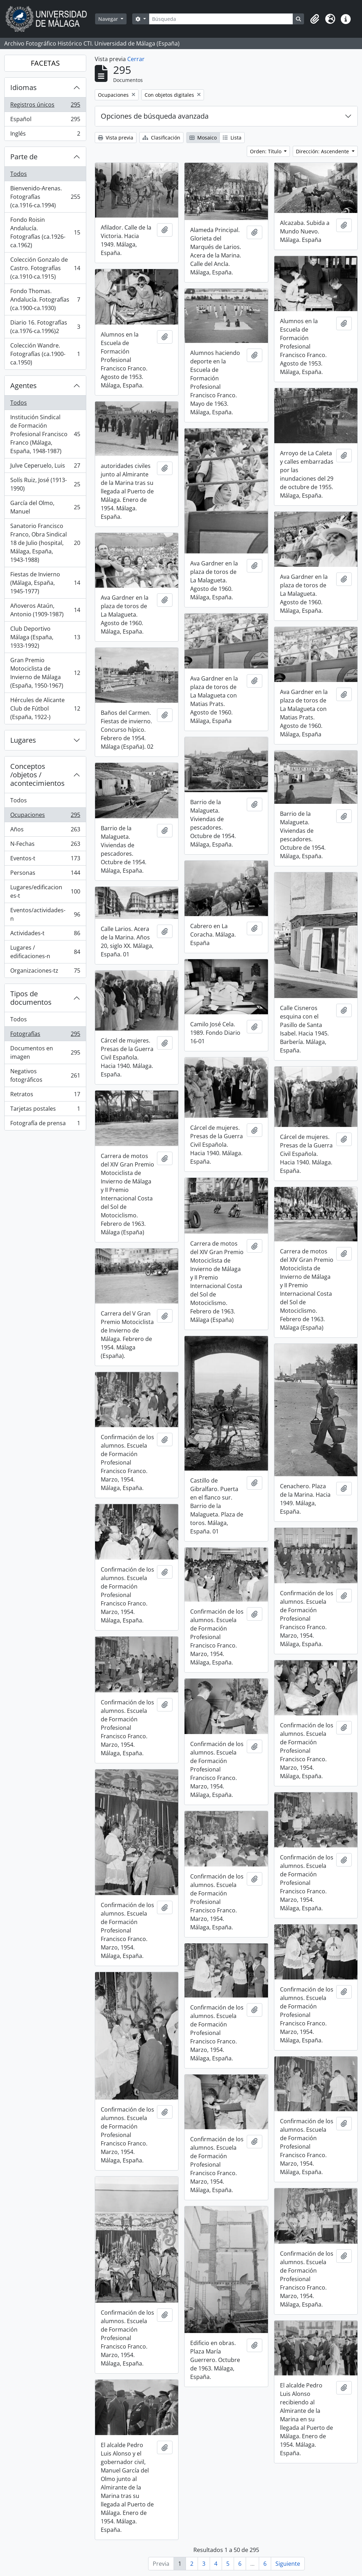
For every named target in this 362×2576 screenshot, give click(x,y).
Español (45, 120)
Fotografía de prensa (45, 1124)
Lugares (23, 740)
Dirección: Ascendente (323, 151)
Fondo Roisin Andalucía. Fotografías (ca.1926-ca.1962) (45, 232)
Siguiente (287, 2564)
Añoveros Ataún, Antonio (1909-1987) (45, 610)
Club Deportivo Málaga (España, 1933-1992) (45, 637)
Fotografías (45, 1035)
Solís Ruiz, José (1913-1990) (45, 484)
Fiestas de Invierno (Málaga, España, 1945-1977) (45, 582)
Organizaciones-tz (45, 972)
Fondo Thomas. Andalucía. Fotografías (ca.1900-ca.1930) (45, 299)
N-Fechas (45, 845)
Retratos (45, 1096)
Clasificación (161, 137)
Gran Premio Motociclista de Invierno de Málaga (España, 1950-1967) (45, 672)
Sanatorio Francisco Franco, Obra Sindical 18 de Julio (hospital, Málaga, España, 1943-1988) (45, 543)
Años (45, 831)
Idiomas (23, 87)
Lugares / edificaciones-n (45, 952)
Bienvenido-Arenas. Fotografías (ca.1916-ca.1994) (45, 196)
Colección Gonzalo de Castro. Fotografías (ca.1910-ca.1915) (45, 268)
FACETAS (45, 63)
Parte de (23, 156)
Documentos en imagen (45, 1052)
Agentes (23, 385)
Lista (232, 137)
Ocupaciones (45, 816)
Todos (18, 174)
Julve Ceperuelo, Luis (45, 467)
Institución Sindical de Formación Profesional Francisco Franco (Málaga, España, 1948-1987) (45, 434)
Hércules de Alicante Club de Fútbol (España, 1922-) (45, 708)
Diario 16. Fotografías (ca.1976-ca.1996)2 (45, 327)
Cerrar (136, 59)
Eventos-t (45, 860)
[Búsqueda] (221, 18)
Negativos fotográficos (45, 1075)
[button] (314, 19)
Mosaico (203, 137)
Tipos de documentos (31, 998)
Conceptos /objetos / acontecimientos (37, 774)
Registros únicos (45, 106)
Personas (45, 874)
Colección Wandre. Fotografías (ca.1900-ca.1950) (45, 354)
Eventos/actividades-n (45, 914)
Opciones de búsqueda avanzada (155, 116)
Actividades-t (45, 934)
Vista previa (115, 137)
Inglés (45, 135)
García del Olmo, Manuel (45, 507)
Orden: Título (266, 151)
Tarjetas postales (45, 1110)
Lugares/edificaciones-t (45, 891)
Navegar (108, 19)
